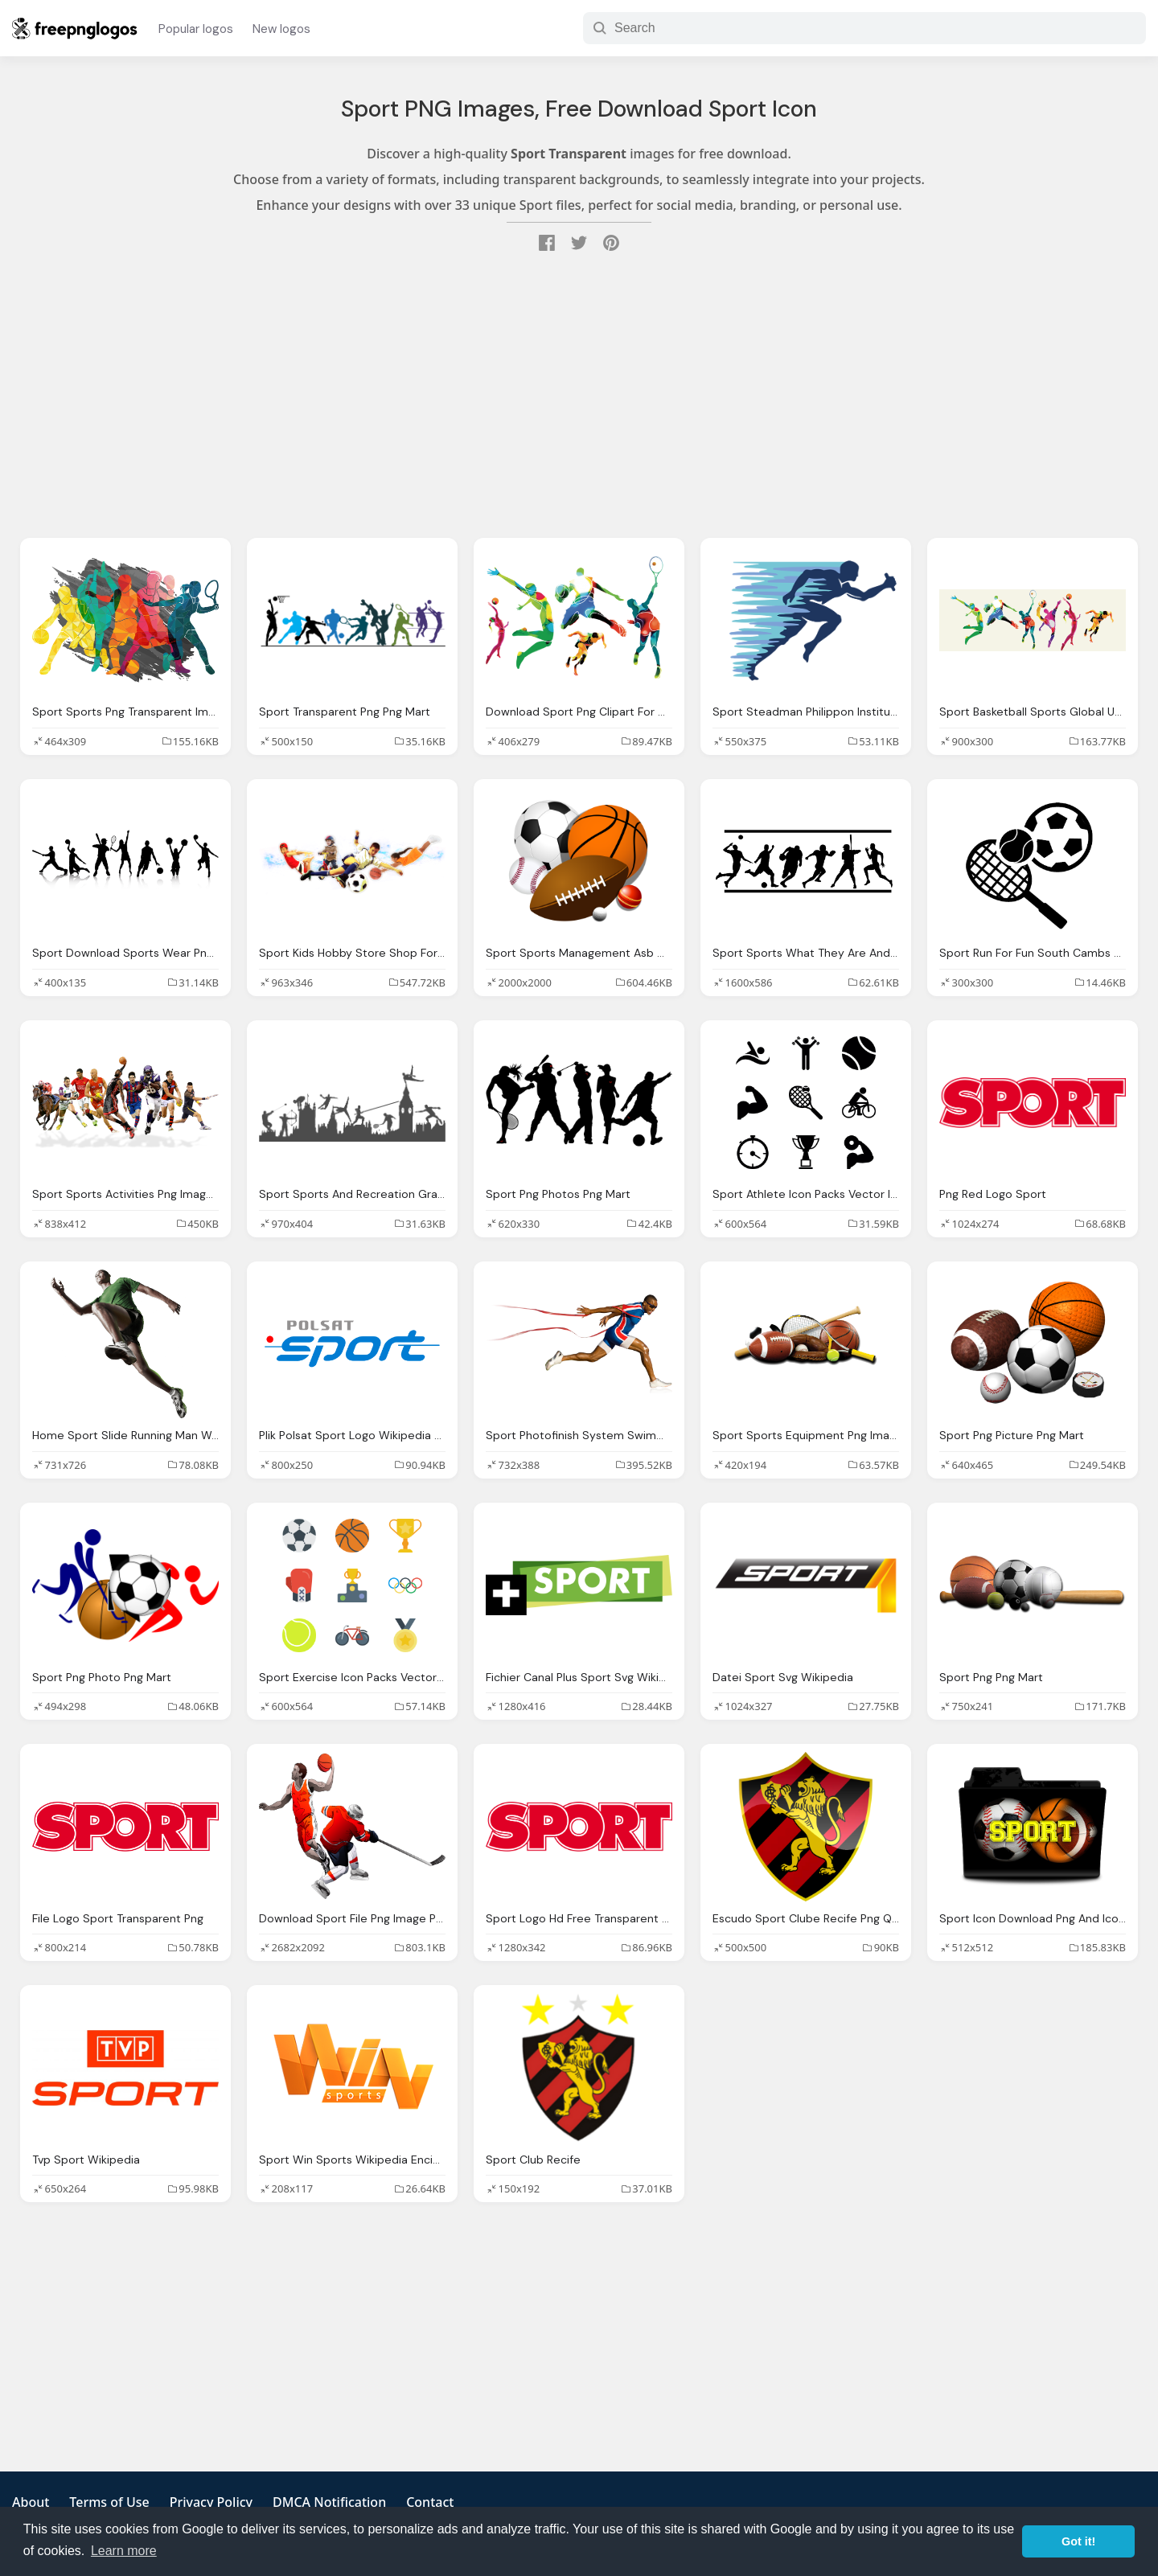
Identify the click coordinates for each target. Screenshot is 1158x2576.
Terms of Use (109, 2502)
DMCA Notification (329, 2502)
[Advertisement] (579, 397)
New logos (281, 29)
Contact (430, 2502)
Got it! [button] (1078, 2541)
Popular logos (195, 29)
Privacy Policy (211, 2502)
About (30, 2502)
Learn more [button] (124, 2551)
